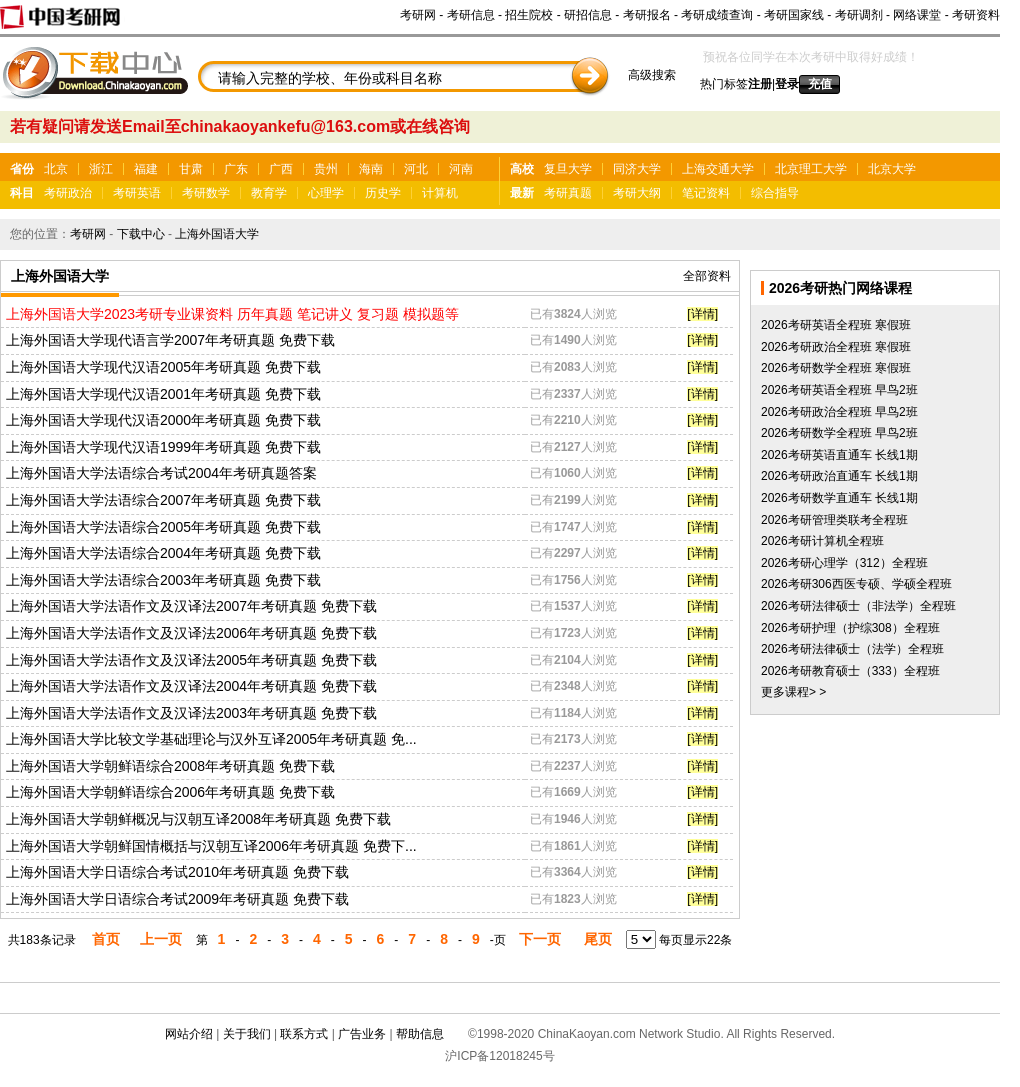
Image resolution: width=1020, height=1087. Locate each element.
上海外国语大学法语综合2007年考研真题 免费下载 (163, 500)
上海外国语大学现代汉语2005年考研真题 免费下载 (163, 367)
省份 (22, 169)
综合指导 (775, 193)
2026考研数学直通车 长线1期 (839, 498)
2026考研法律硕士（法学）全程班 (852, 649)
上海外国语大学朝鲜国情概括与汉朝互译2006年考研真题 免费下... (211, 846)
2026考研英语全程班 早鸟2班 (839, 390)
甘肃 (191, 169)
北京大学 (892, 169)
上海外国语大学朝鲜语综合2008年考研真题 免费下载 (170, 766)
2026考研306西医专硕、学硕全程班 (856, 584)
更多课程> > (793, 692)
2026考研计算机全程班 (822, 541)
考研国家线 (794, 15)
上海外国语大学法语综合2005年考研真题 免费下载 (163, 527)
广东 (236, 169)
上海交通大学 (718, 169)
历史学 (383, 193)
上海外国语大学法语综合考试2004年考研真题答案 (161, 473)
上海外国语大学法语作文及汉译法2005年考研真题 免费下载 (191, 660)
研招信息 (588, 15)
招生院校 (529, 15)
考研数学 (206, 193)
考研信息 (471, 15)
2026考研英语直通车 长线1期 (839, 455)
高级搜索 (652, 75)
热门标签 (724, 84)
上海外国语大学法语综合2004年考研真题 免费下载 (163, 553)
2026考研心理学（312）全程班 (844, 563)
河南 (461, 169)
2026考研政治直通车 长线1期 (839, 476)
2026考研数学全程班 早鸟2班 (839, 433)
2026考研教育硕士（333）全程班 (850, 671)
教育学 (269, 193)
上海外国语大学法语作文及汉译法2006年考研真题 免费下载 (191, 633)
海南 (371, 169)
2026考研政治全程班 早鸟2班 (839, 412)
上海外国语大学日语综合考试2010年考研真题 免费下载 (177, 872)
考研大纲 (637, 193)
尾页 (598, 939)
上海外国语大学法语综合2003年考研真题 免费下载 (163, 580)
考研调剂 (859, 15)
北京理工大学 (811, 169)
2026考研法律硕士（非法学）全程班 (858, 606)
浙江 (101, 169)
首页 (106, 939)
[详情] (702, 314)
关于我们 (247, 1034)
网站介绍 (189, 1034)
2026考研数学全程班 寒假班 (836, 368)
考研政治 (68, 193)
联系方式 (304, 1034)
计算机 (440, 193)
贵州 (326, 169)
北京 (56, 169)
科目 (22, 193)
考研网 (418, 15)
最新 (522, 193)
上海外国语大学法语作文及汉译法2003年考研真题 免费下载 (191, 713)
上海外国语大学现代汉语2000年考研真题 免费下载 (163, 420)
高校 (522, 169)
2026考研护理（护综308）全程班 (850, 628)
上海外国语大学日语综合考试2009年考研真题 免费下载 (177, 899)
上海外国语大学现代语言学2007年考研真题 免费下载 (170, 340)
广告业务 (362, 1034)
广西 (281, 169)
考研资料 (976, 15)
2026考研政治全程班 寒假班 (836, 347)
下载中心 (141, 234)
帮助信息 (420, 1034)
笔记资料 (706, 193)
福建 (146, 169)
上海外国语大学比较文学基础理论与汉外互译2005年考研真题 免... (211, 739)
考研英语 (137, 193)
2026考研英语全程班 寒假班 (836, 325)
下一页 (540, 939)
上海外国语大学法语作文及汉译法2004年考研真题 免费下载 (191, 686)
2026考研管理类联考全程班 (834, 520)
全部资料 (707, 276)
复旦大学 (568, 169)
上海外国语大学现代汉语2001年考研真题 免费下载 (163, 394)
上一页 (161, 939)
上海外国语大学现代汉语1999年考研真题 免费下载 (163, 447)
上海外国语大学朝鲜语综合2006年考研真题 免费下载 (170, 792)
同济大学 (637, 169)
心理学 (326, 193)
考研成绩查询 (717, 15)
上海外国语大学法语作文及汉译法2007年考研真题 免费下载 (191, 606)
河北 (416, 169)
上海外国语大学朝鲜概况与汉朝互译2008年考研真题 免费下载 (198, 819)
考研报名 (647, 15)
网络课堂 (917, 15)
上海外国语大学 (217, 234)
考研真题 (568, 193)
